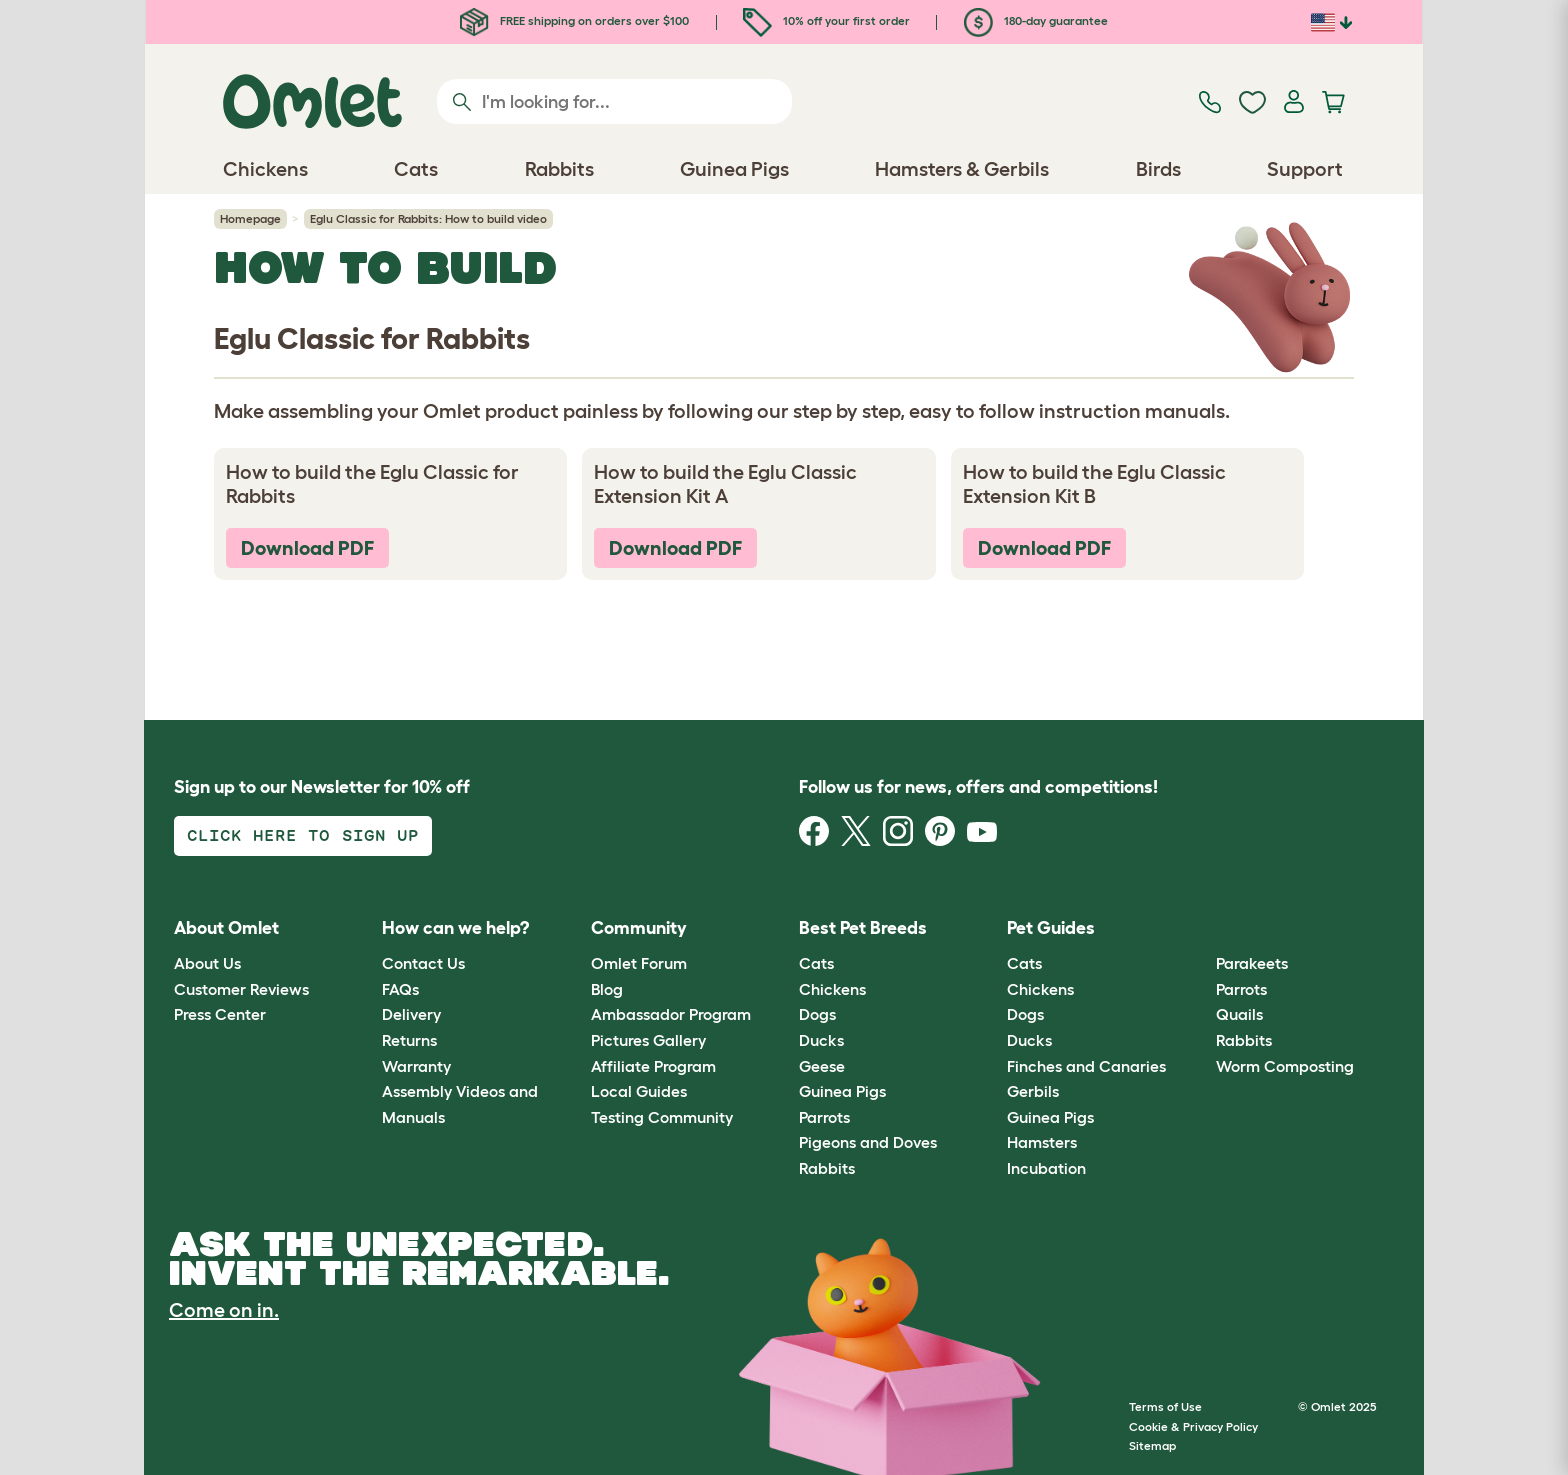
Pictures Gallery (648, 1040)
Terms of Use (1165, 1406)
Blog (607, 989)
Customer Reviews (241, 989)
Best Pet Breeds (863, 928)
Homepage (250, 218)
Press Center (220, 1014)
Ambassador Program (671, 1014)
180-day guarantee (1036, 20)
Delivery (411, 1014)
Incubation (1046, 1168)
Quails (1239, 1014)
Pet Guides (1051, 928)
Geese (822, 1066)
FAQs (400, 989)
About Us (207, 963)
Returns (409, 1040)
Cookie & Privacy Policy (1193, 1426)
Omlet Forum (639, 963)
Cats (816, 963)
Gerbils (1033, 1091)
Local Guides (639, 1091)
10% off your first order (826, 20)
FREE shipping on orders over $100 (574, 20)
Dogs (817, 1014)
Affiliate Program (653, 1066)
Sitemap (1152, 1445)
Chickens (832, 989)
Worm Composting (1285, 1066)
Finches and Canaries (1086, 1066)
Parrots (824, 1117)
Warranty (416, 1066)
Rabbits (827, 1168)
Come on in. (224, 1310)
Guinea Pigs (842, 1091)
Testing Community (662, 1117)
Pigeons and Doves (868, 1142)
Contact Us (423, 963)
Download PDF (307, 548)
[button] (1200, 928)
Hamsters (1042, 1142)
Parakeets (1252, 963)
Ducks (821, 1040)
